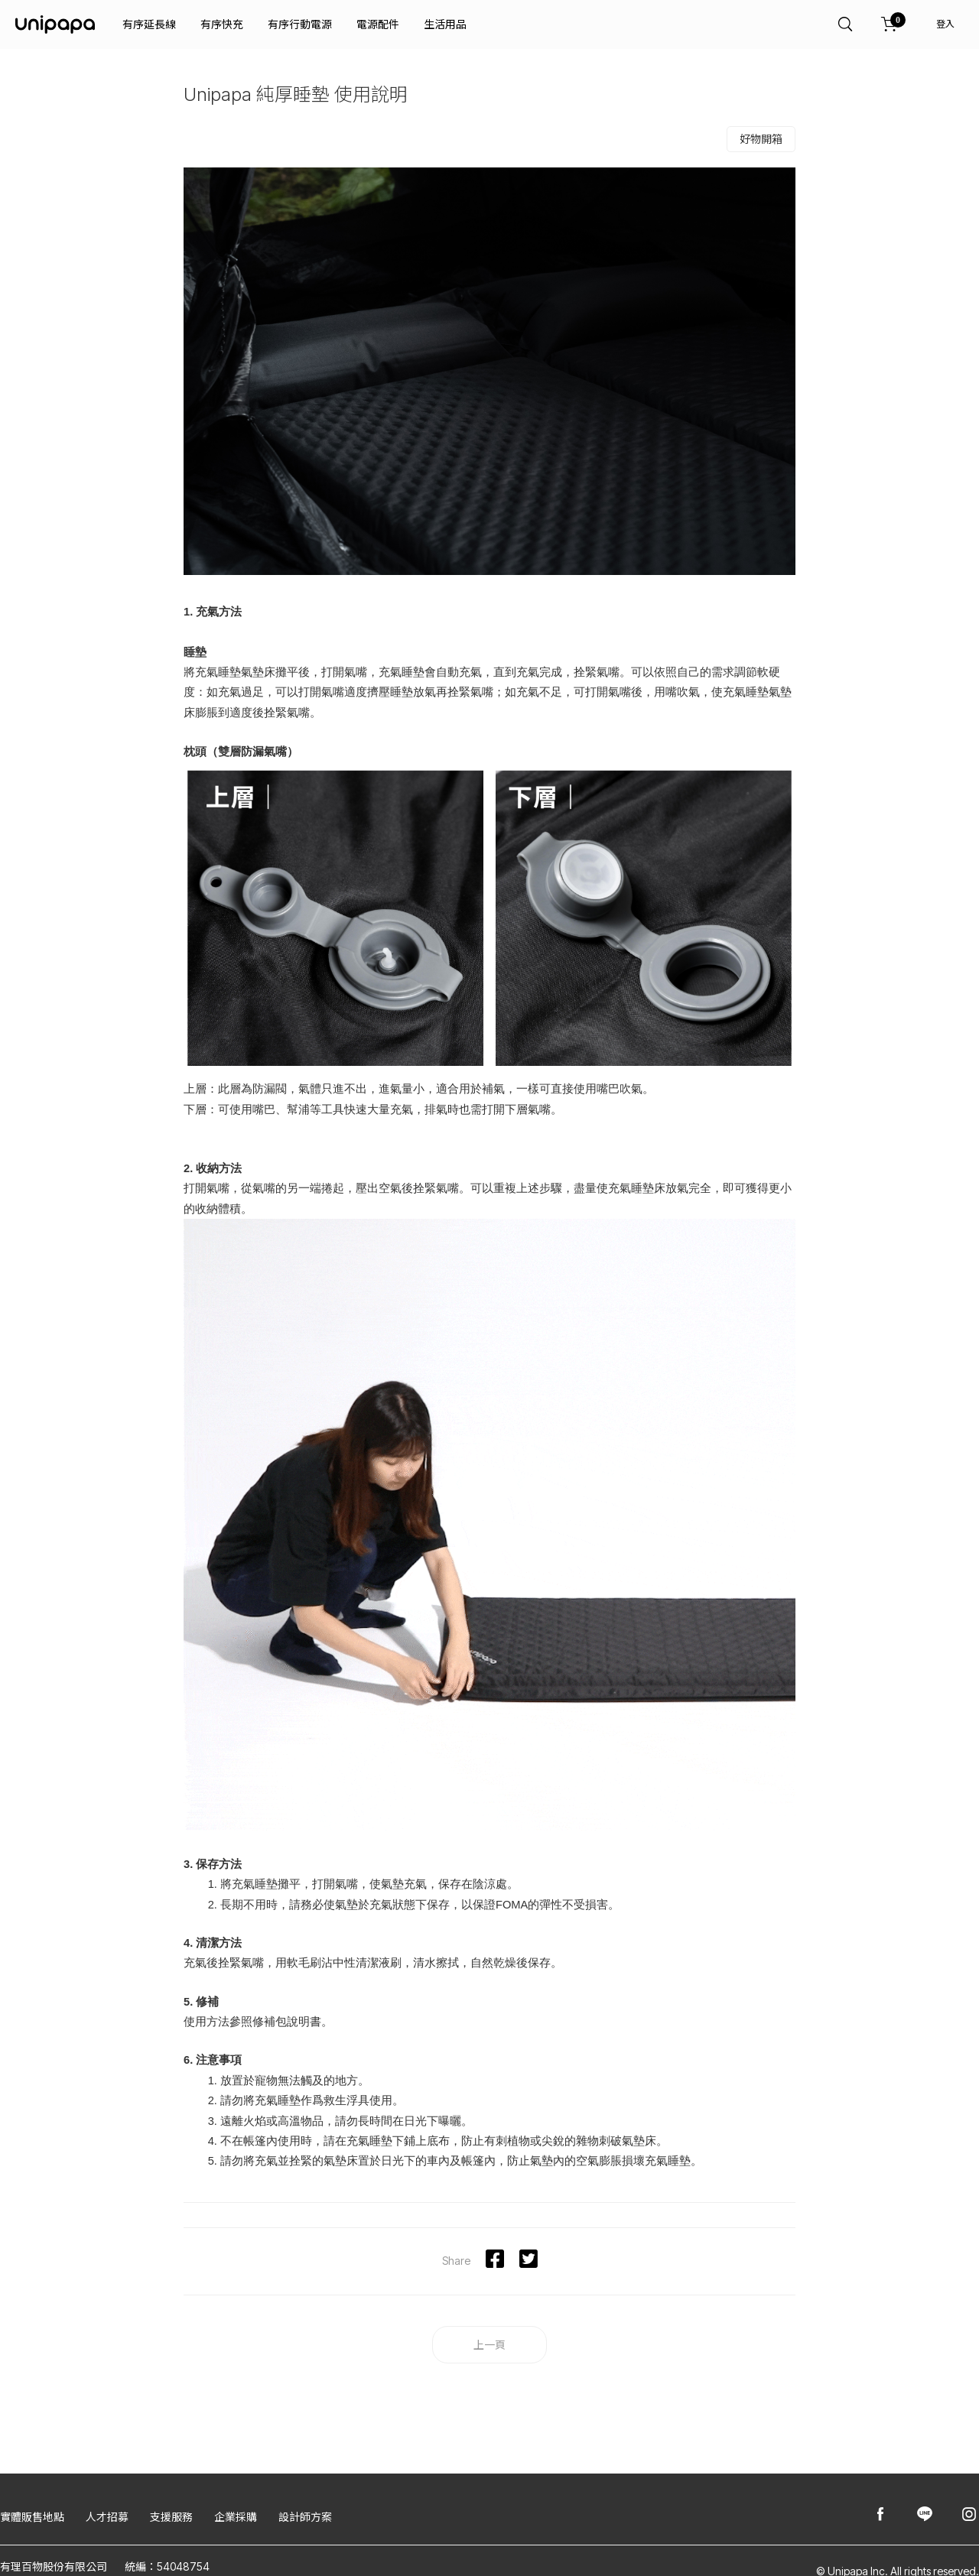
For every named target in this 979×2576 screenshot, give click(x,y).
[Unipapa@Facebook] (880, 2515)
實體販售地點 (32, 2516)
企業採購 (235, 2516)
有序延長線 (149, 24)
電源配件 (377, 24)
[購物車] (889, 24)
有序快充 (221, 24)
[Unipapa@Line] (925, 2515)
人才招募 (107, 2516)
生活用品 (445, 24)
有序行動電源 (300, 24)
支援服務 (171, 2516)
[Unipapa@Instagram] (969, 2515)
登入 (945, 24)
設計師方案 (305, 2516)
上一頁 (489, 2344)
